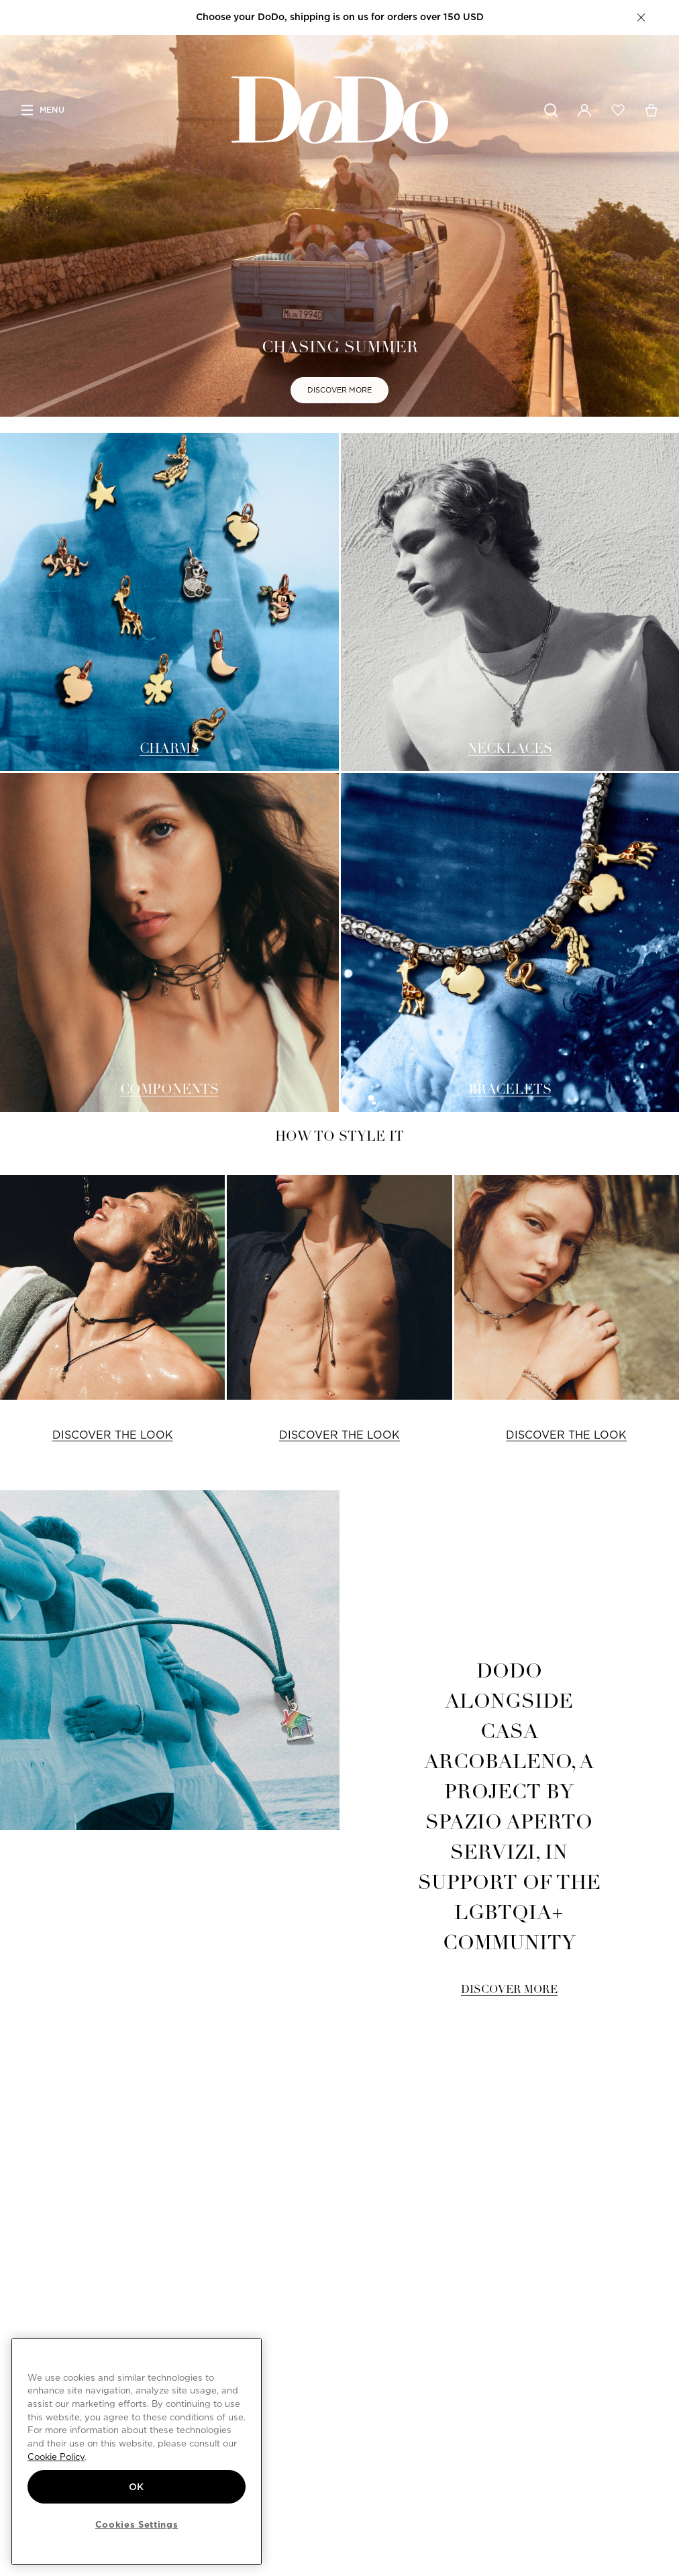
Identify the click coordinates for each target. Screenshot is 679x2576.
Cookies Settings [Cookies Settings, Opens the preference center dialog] (136, 2524)
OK (136, 2486)
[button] (641, 17)
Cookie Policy (56, 2456)
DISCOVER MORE (339, 390)
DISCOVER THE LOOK (112, 1435)
